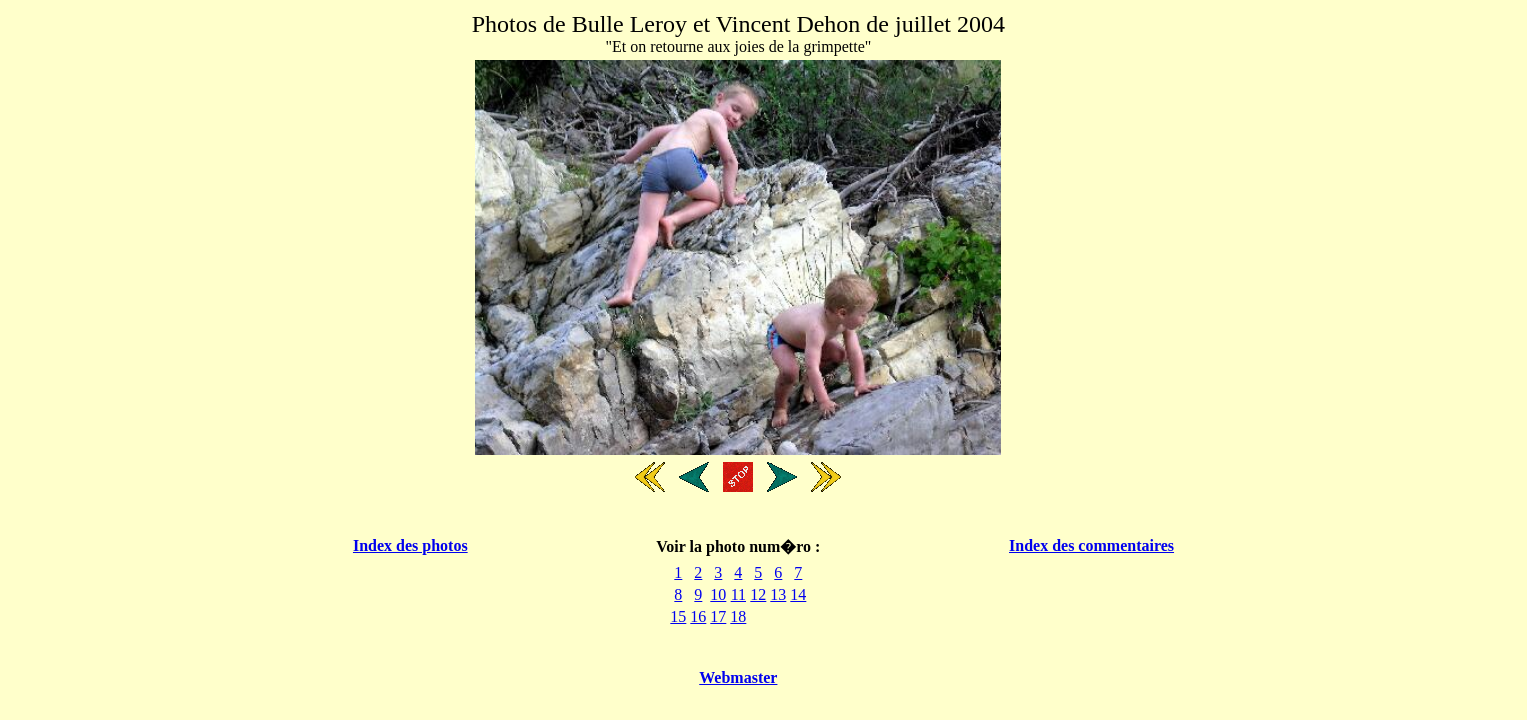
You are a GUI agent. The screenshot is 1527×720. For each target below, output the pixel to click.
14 (798, 594)
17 (718, 616)
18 (738, 616)
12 (758, 594)
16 (698, 616)
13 (778, 594)
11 (738, 594)
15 (678, 616)
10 (718, 594)
